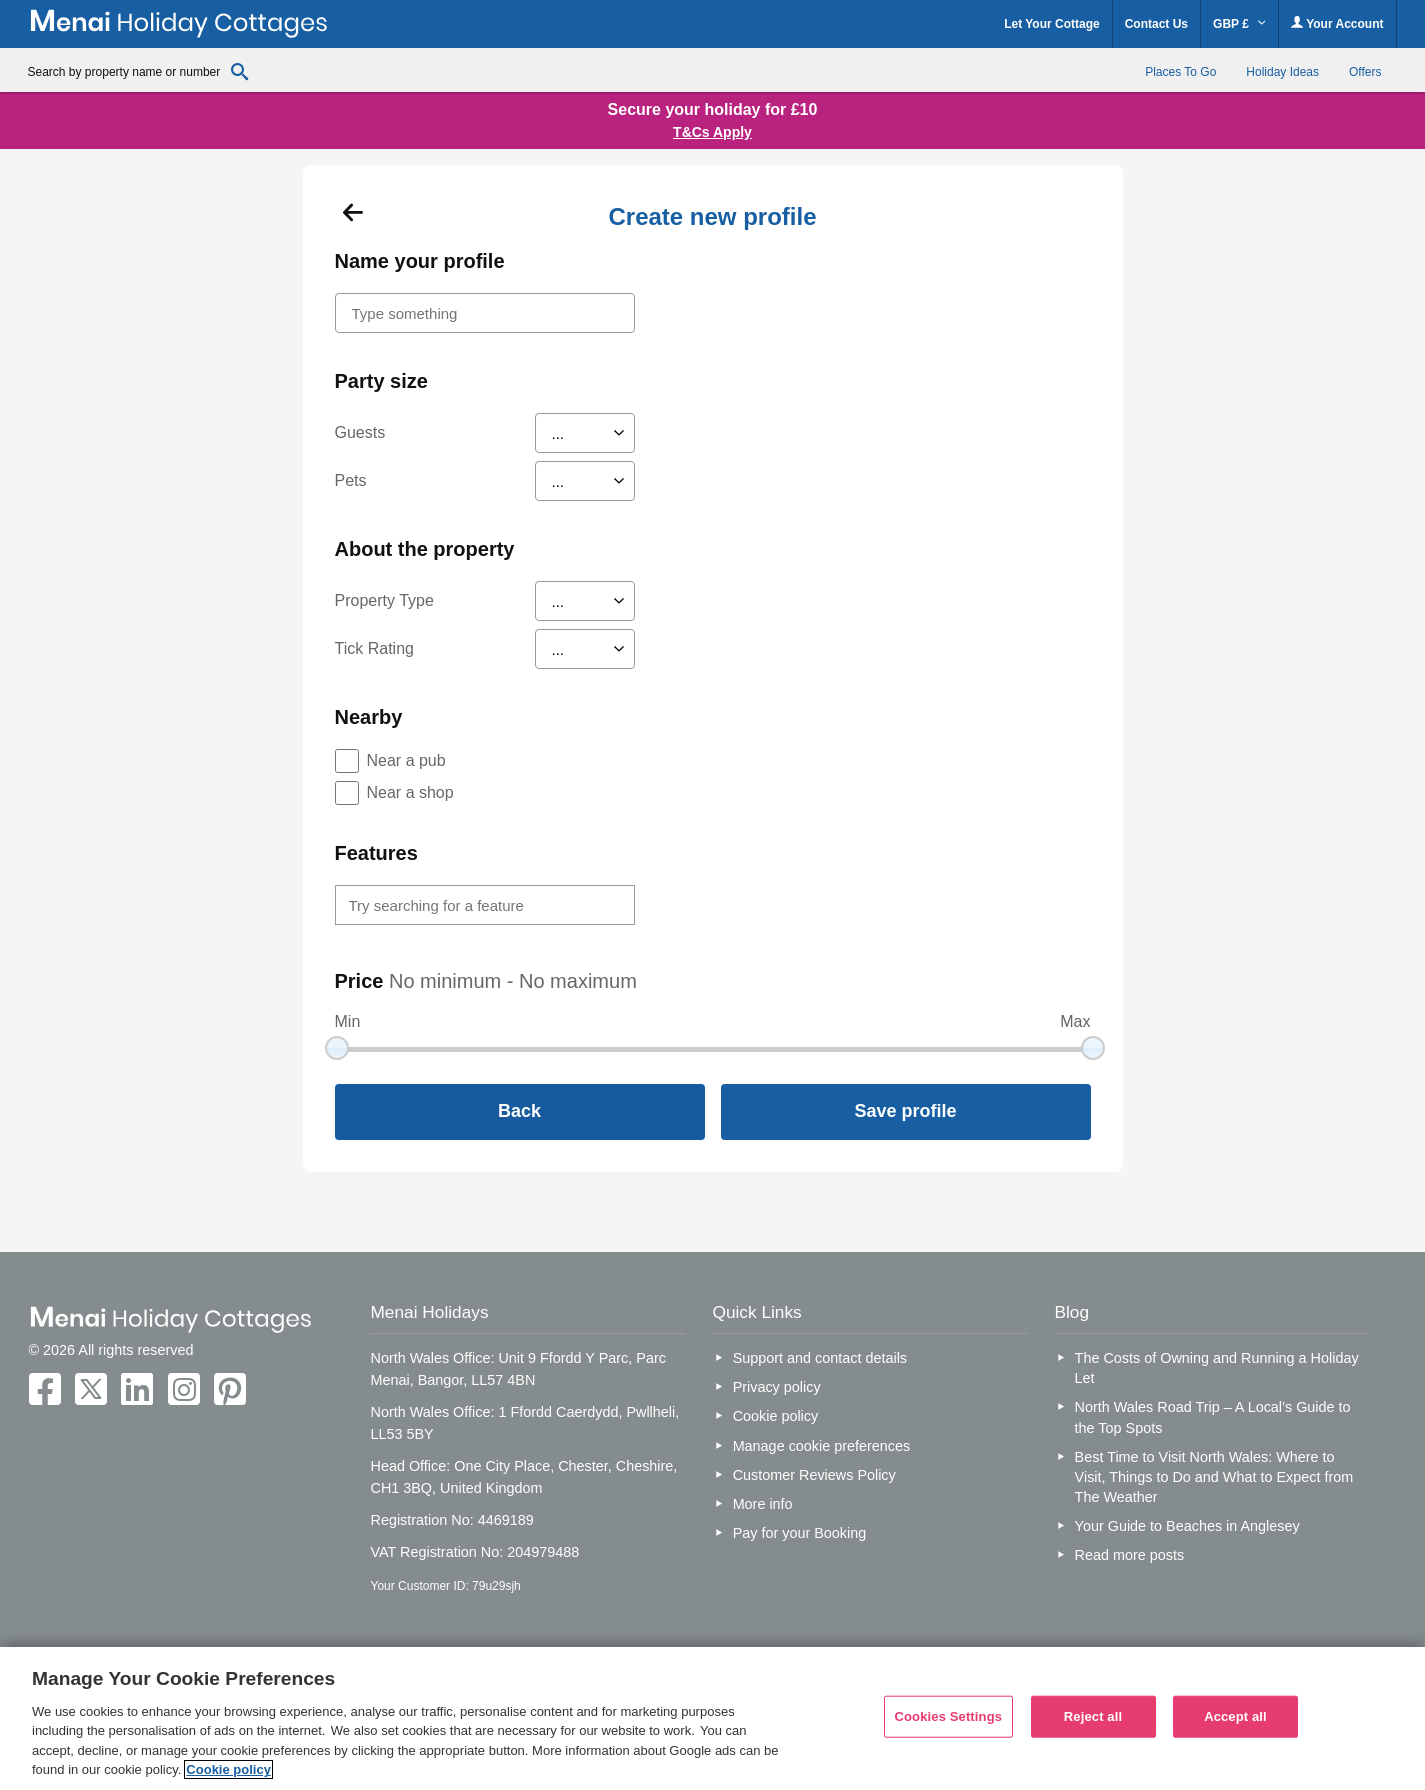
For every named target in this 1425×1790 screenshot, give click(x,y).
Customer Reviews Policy (814, 1475)
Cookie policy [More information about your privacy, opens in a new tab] (228, 1769)
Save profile (905, 1111)
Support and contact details (820, 1358)
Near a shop (410, 792)
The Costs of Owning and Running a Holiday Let (1217, 1368)
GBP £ (1239, 24)
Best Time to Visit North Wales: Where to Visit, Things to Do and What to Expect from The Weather (1214, 1477)
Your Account (1337, 23)
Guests (360, 432)
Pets (351, 480)
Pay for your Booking (800, 1533)
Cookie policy (776, 1416)
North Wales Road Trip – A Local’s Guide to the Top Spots (1213, 1417)
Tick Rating (374, 648)
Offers (1365, 72)
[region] (712, 1718)
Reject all (1093, 1716)
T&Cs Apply (712, 132)
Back (519, 1111)
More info (763, 1504)
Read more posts (1130, 1555)
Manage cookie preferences (822, 1446)
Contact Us (1156, 24)
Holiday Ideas (1282, 72)
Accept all (1235, 1716)
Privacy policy (777, 1387)
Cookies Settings (949, 1716)
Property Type (384, 600)
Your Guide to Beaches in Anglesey (1187, 1526)
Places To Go (1180, 72)
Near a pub (406, 760)
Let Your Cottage (1052, 24)
